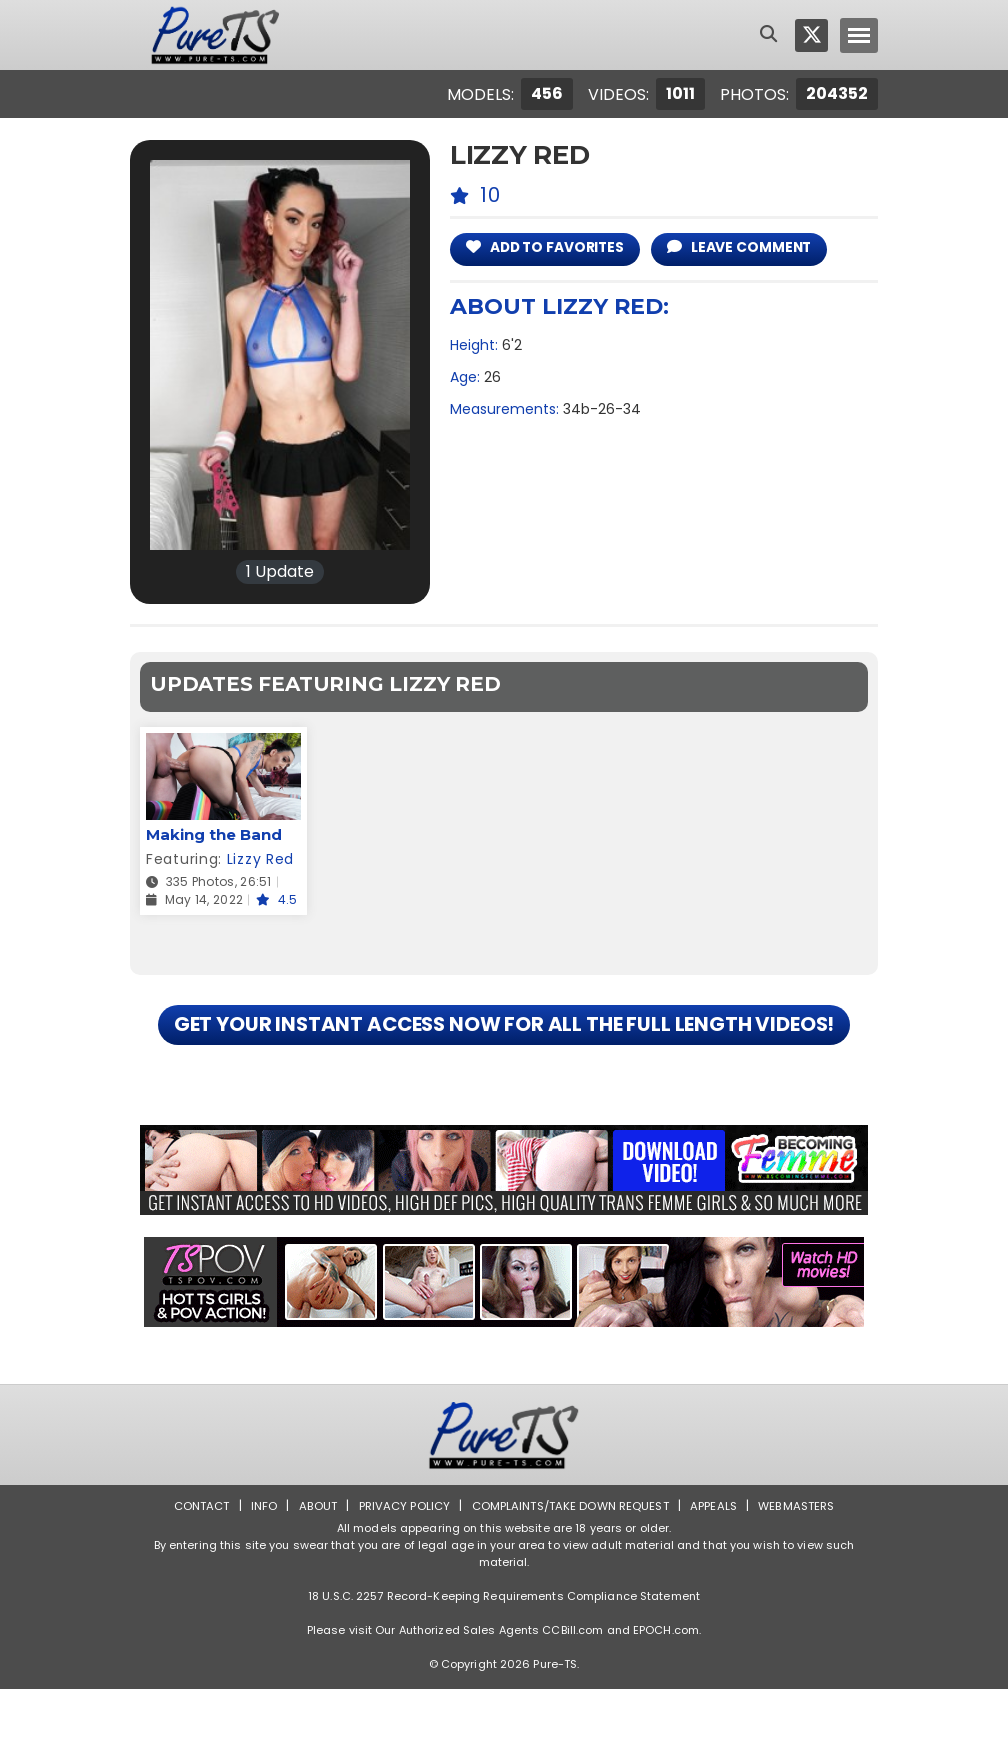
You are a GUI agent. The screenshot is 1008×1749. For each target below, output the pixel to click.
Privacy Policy (399, 1565)
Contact (191, 1565)
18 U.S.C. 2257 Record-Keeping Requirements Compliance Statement (504, 1656)
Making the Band (214, 834)
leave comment (754, 247)
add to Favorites (550, 247)
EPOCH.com (666, 1690)
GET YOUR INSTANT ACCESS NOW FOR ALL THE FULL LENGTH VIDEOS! (504, 1055)
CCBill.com (572, 1690)
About (310, 1565)
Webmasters (806, 1565)
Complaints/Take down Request (571, 1565)
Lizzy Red (260, 859)
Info (255, 1565)
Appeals (720, 1565)
